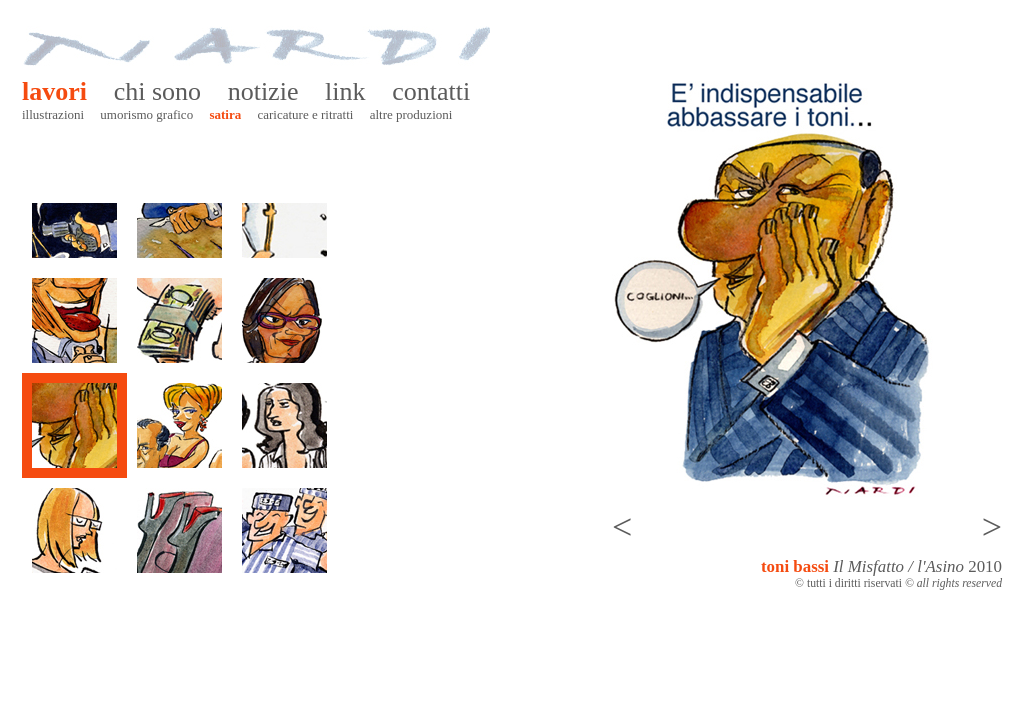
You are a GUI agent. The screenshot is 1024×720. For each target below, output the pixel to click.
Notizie (263, 91)
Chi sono (157, 91)
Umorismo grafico (146, 114)
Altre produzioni (411, 114)
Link (345, 91)
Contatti (431, 91)
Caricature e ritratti (305, 114)
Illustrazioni (53, 114)
